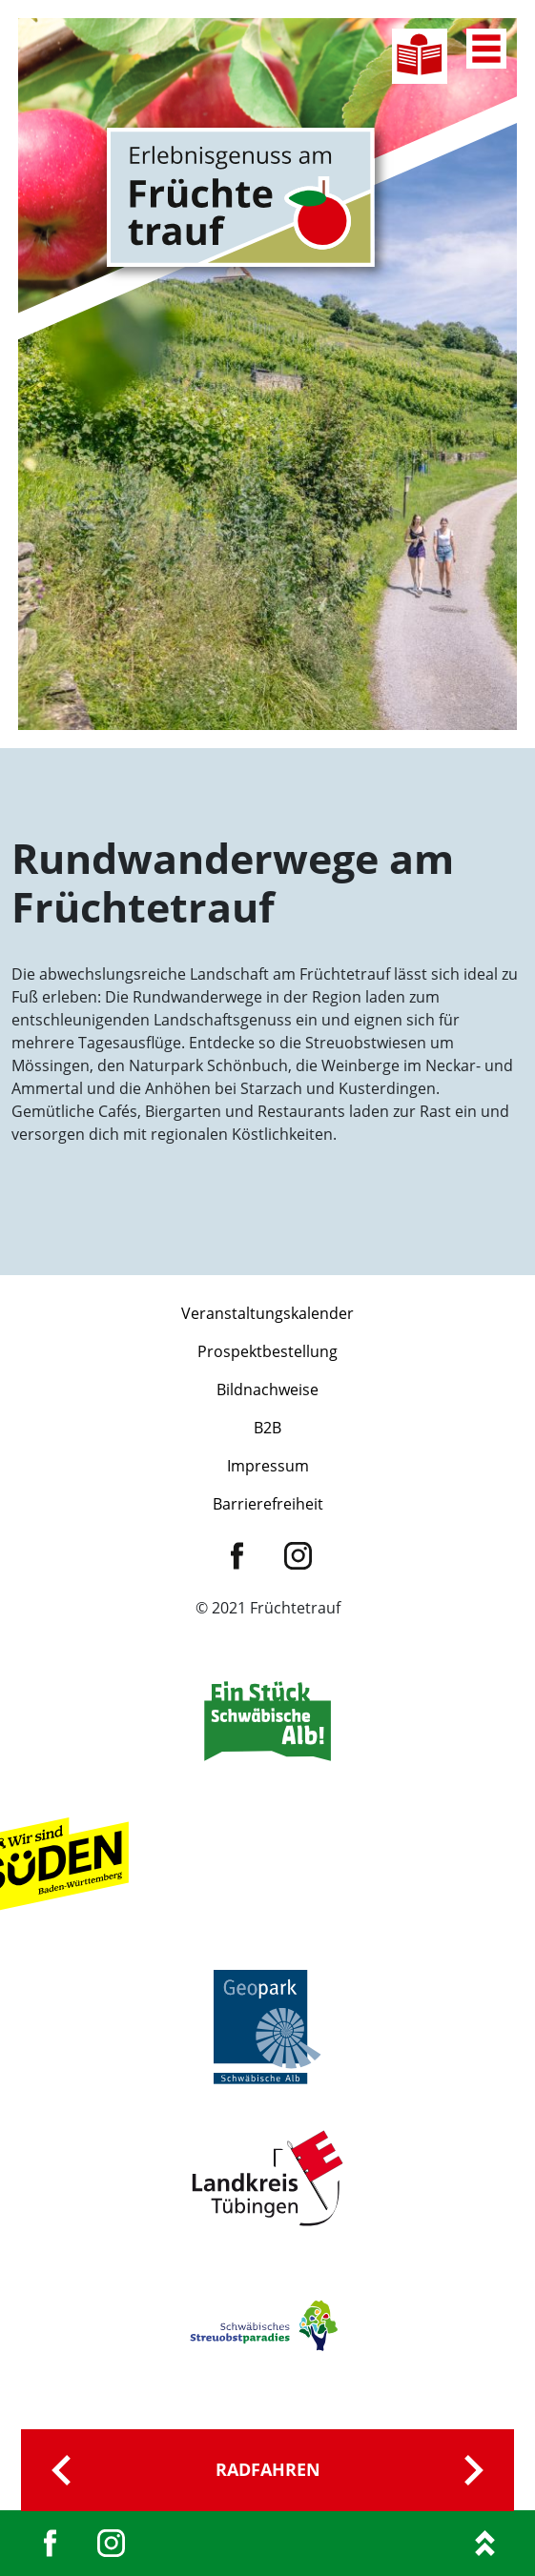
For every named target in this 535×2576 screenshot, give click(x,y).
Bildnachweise (267, 1389)
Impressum (268, 1465)
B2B (267, 1427)
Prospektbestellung (267, 1351)
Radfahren (268, 2469)
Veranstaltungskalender (267, 1313)
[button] (34, 2541)
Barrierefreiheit (268, 1503)
